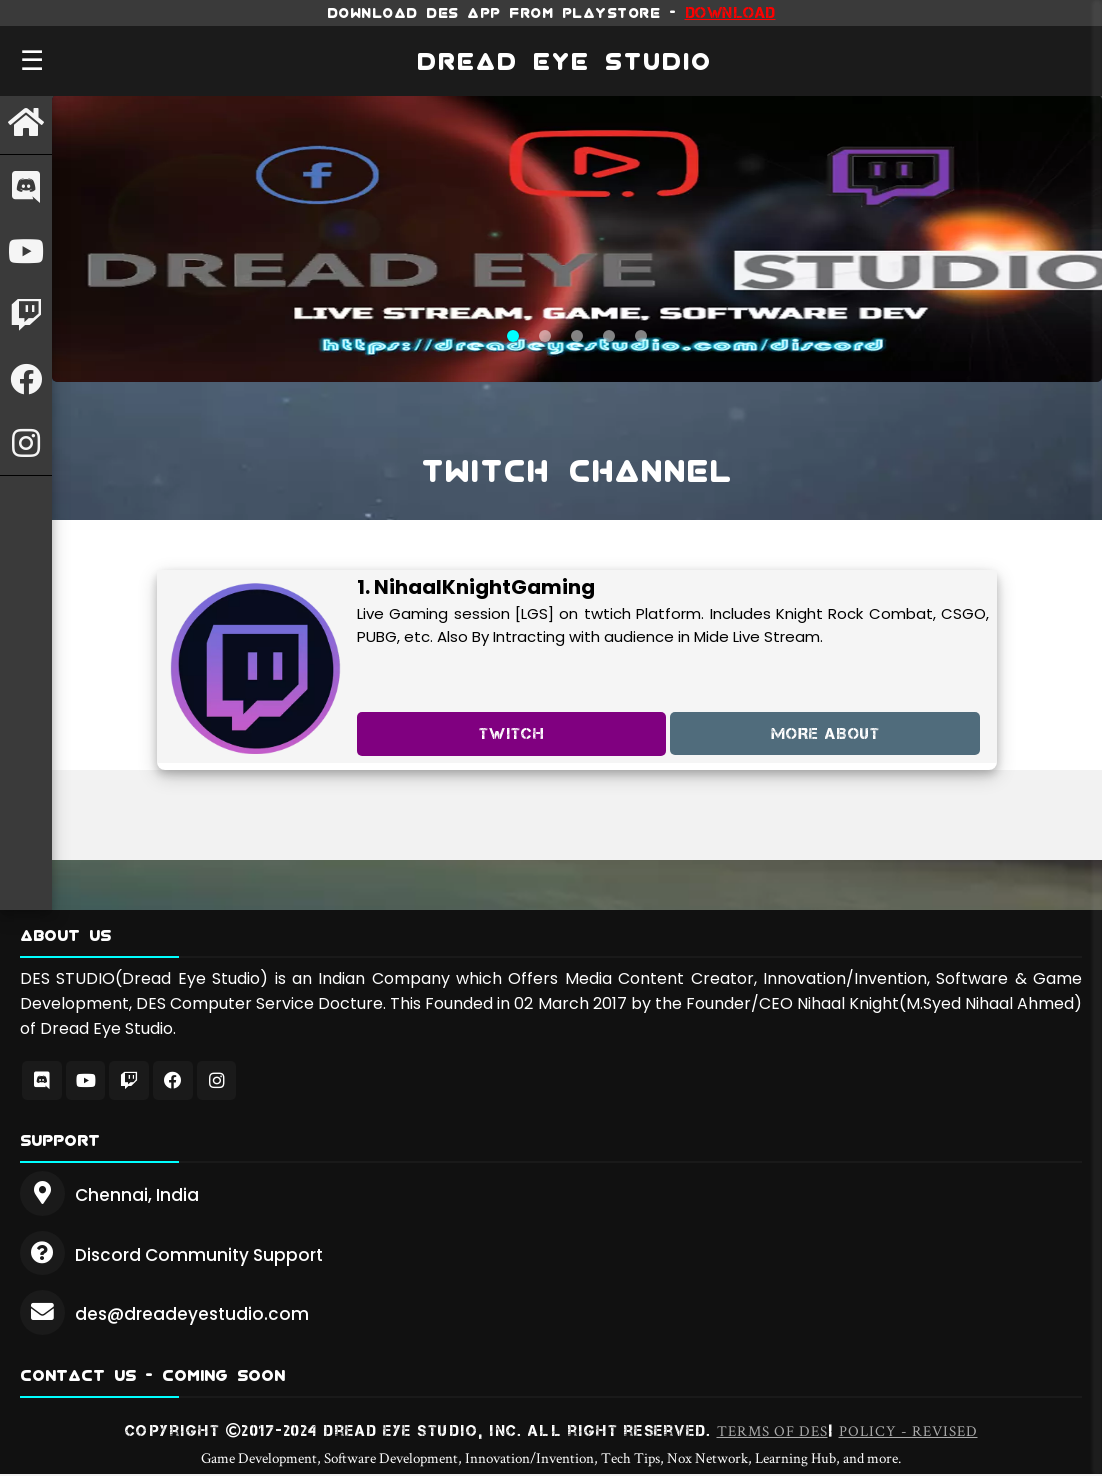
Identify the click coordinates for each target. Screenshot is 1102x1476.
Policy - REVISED (908, 1432)
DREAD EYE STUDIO (564, 61)
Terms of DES (772, 1432)
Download (730, 12)
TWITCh (512, 733)
